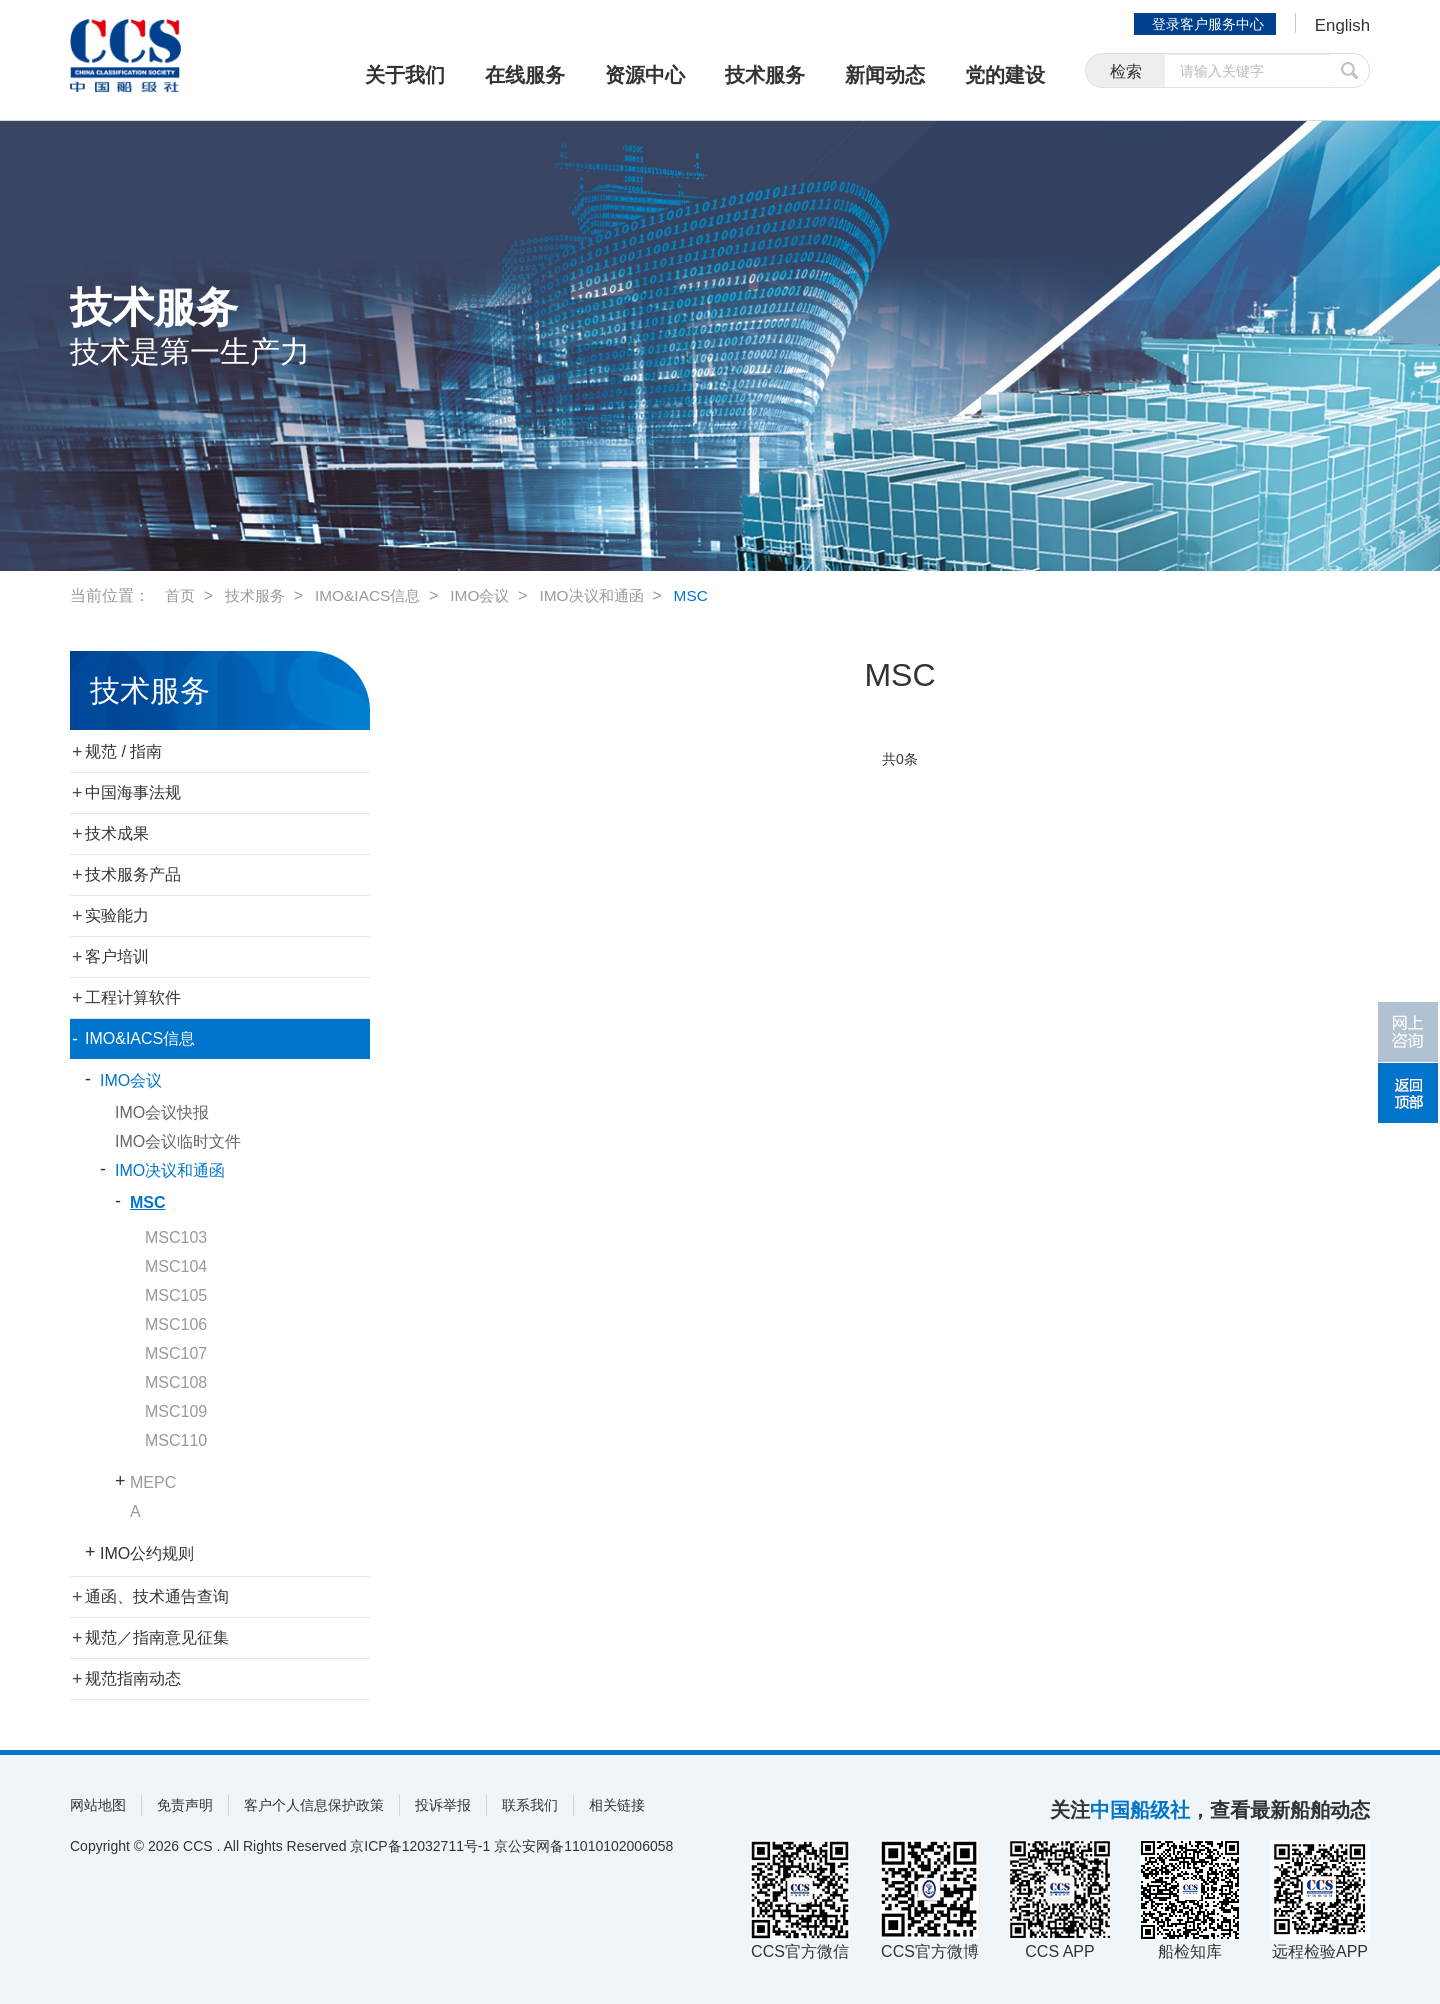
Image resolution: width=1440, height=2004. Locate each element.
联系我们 (530, 1805)
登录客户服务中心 (1204, 24)
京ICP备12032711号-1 (420, 1846)
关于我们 (405, 75)
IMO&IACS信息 (376, 595)
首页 (181, 595)
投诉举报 (443, 1805)
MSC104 (176, 1266)
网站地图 (98, 1805)
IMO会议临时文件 (178, 1141)
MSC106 (176, 1324)
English (1340, 26)
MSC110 (176, 1440)
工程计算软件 (133, 997)
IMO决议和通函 (608, 595)
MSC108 (176, 1382)
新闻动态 (885, 75)
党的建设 (1005, 75)
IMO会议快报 (162, 1112)
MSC (712, 595)
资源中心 (645, 75)
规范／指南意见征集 (157, 1637)
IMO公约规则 (147, 1553)
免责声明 (185, 1805)
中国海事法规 (133, 792)
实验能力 (117, 915)
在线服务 (525, 75)
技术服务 (765, 75)
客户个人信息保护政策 (314, 1805)
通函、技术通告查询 (157, 1596)
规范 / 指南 (123, 751)
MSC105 (176, 1295)
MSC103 (176, 1237)
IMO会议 (492, 595)
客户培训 (117, 956)
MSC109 (176, 1411)
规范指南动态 (133, 1678)
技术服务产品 (133, 874)
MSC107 (176, 1353)
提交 (1350, 72)
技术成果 (117, 833)
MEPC (153, 1482)
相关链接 (617, 1805)
